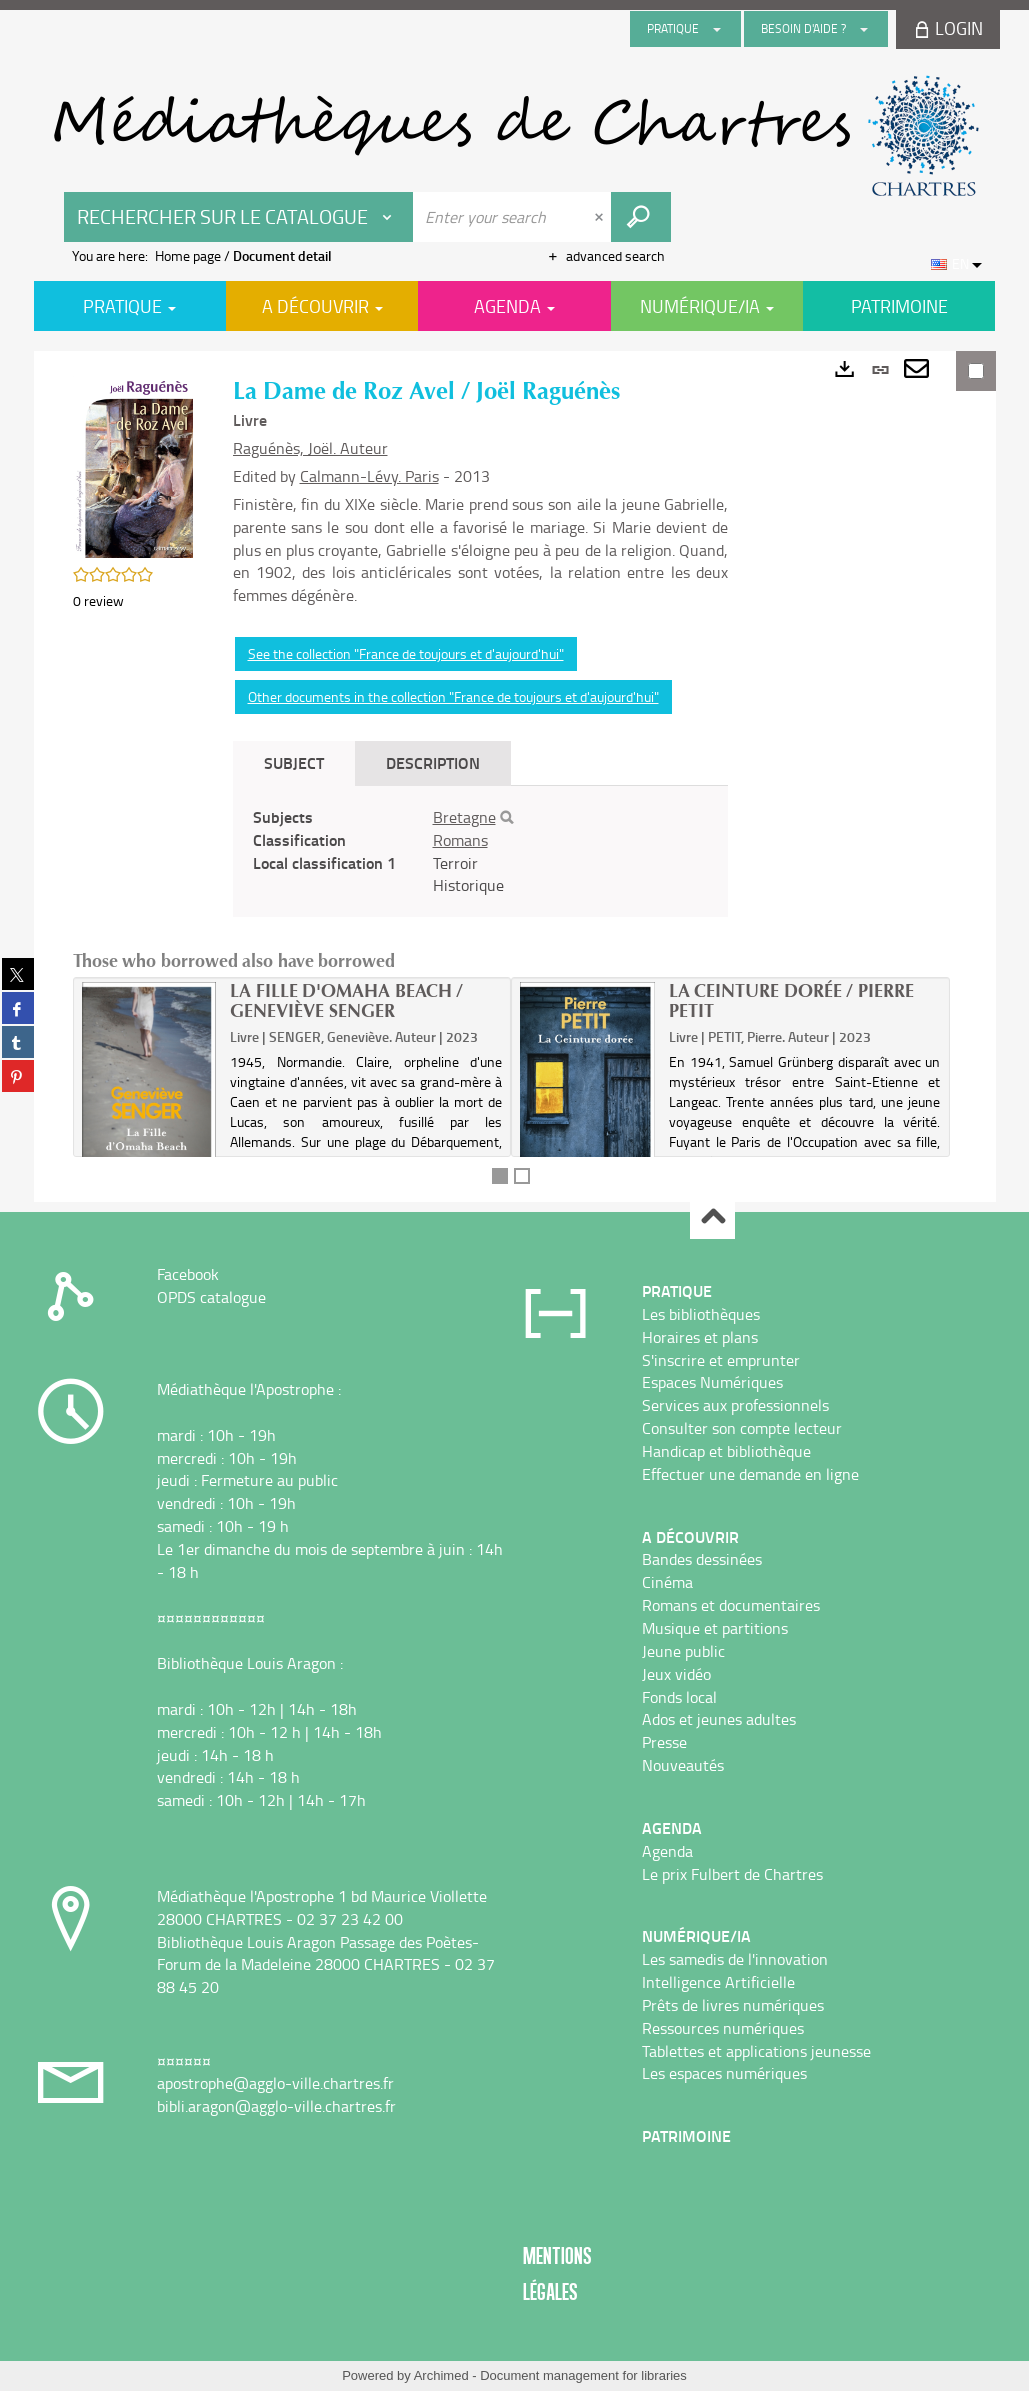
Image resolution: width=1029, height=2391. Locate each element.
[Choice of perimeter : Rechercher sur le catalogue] (239, 217)
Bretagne (464, 817)
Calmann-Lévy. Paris (369, 476)
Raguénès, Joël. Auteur (310, 448)
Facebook (188, 1274)
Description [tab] (433, 762)
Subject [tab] (294, 762)
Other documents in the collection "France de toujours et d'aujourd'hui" (453, 696)
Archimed (441, 2375)
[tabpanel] (481, 851)
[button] (133, 465)
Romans (460, 840)
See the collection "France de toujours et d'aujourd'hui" (406, 653)
